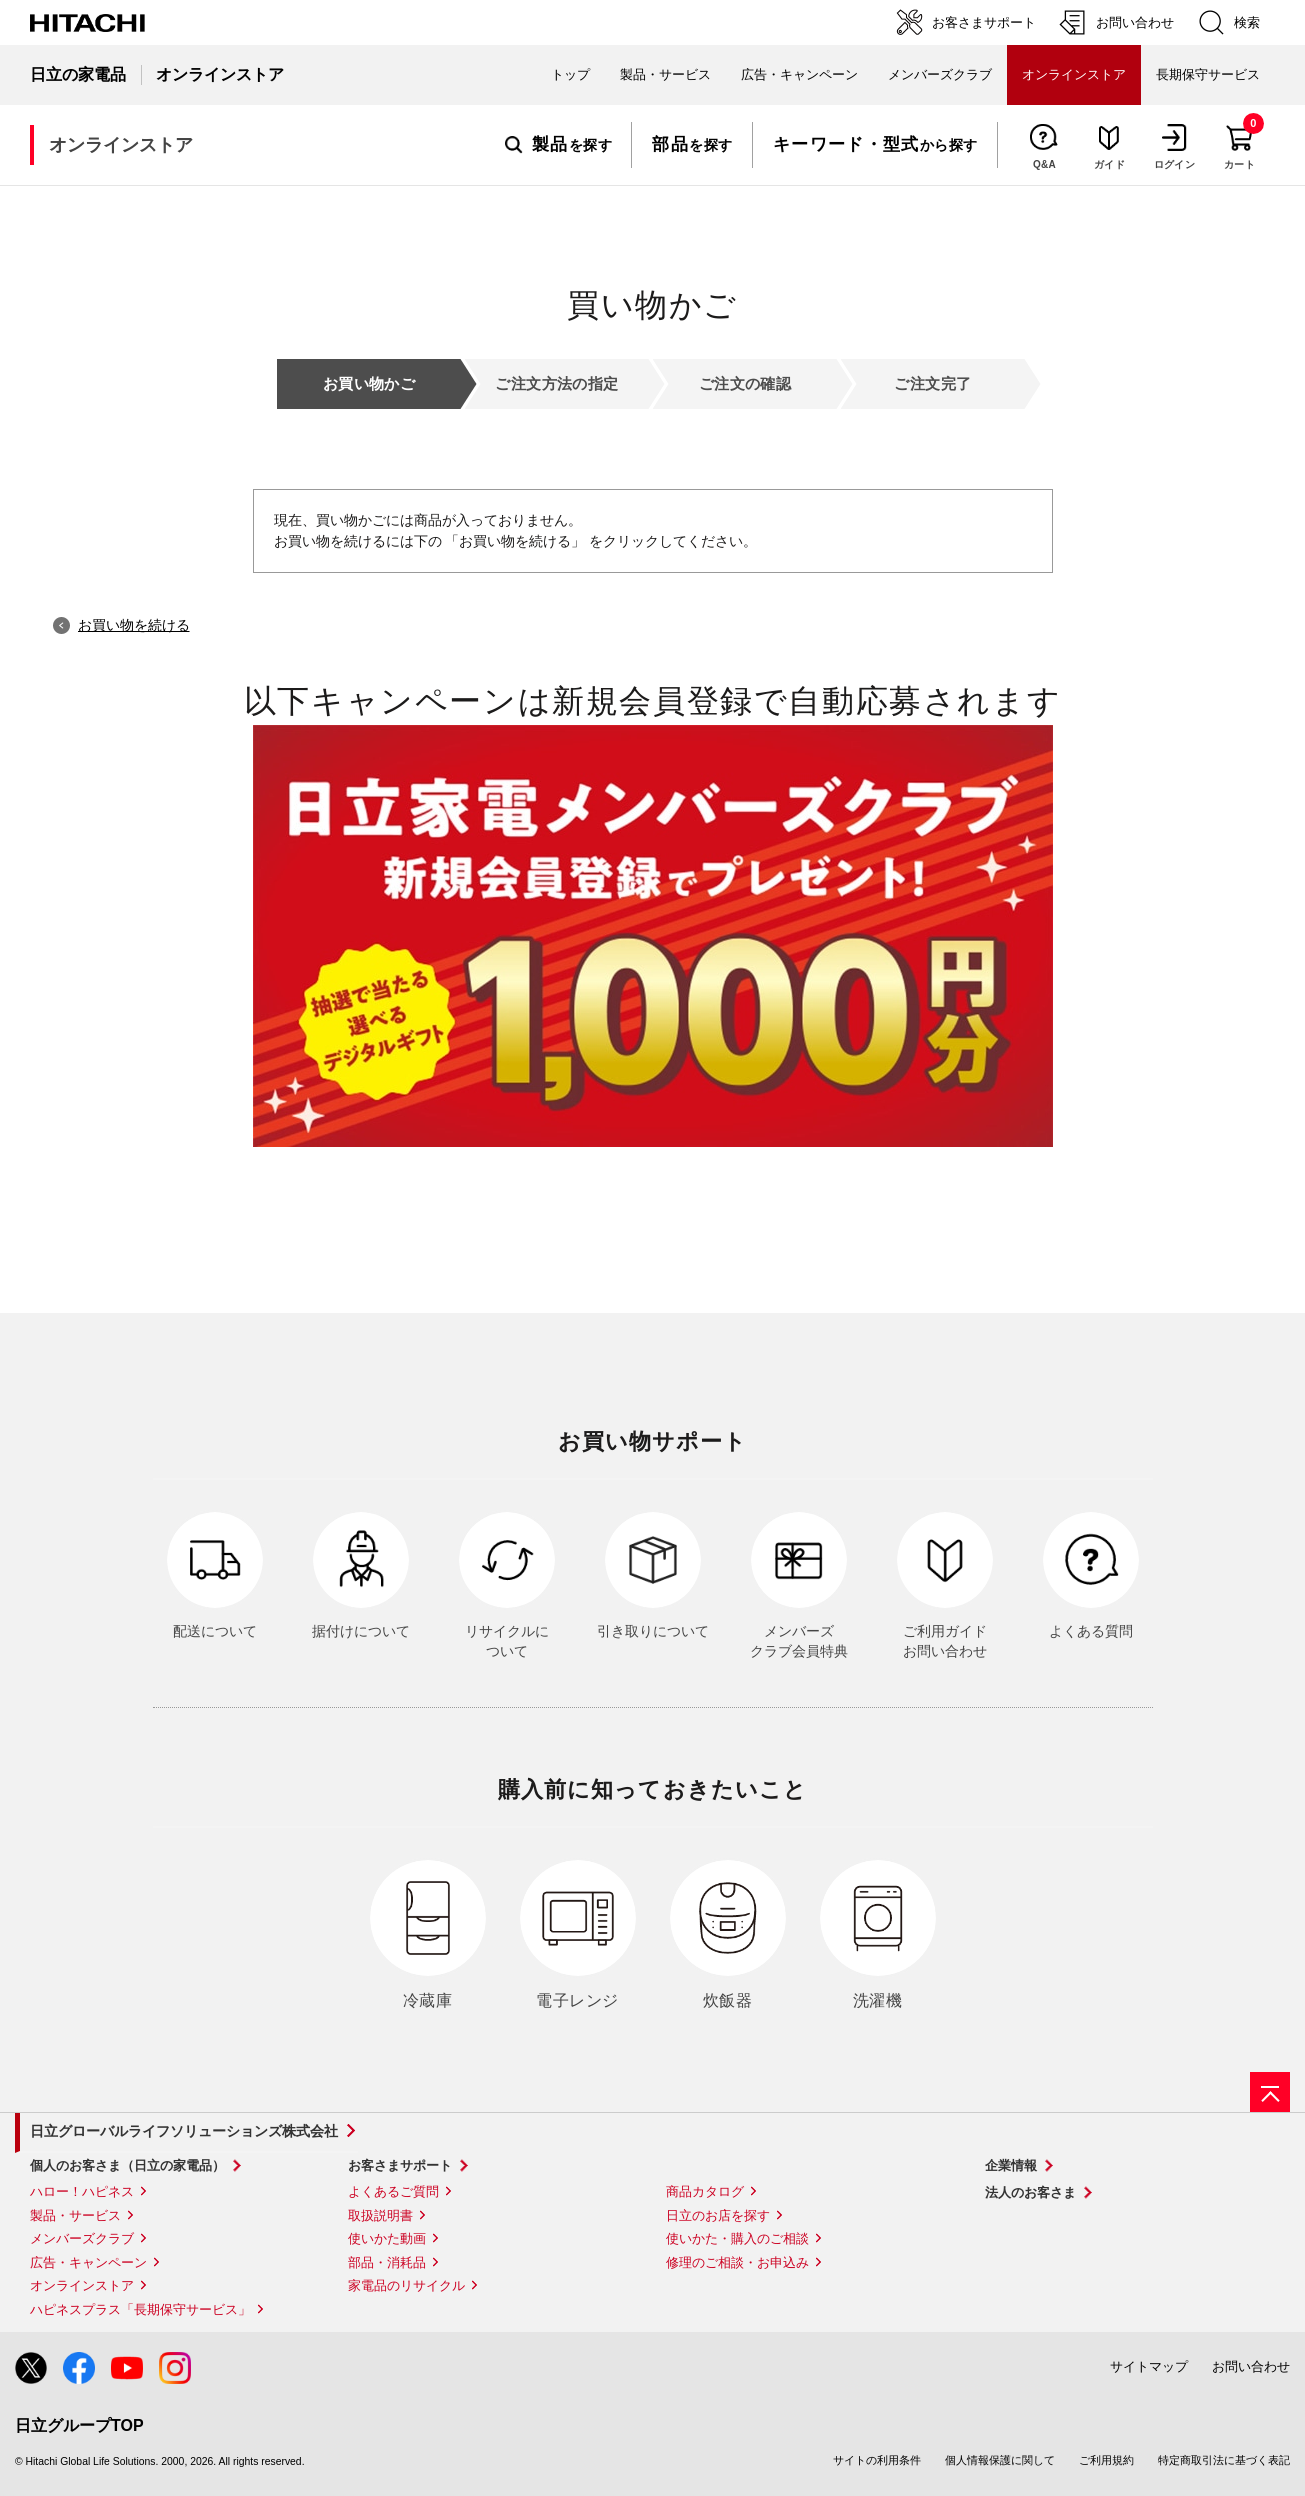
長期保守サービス (1208, 74)
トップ (570, 74)
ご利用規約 (1106, 2460)
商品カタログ (705, 2191)
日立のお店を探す (718, 2215)
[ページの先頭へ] (1270, 2092)
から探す (875, 145)
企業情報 (1011, 2165)
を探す (558, 145)
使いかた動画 (387, 2238)
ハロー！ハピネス (82, 2191)
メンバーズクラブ (940, 74)
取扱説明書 (380, 2215)
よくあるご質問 (393, 2191)
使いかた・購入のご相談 (737, 2238)
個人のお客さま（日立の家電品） (127, 2165)
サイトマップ (1149, 2366)
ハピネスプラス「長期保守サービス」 (140, 2309)
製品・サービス (75, 2215)
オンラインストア (82, 2285)
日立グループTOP (79, 2425)
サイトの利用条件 (877, 2460)
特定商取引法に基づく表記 (1224, 2460)
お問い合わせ (1251, 2366)
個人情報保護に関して (1000, 2460)
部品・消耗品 (387, 2262)
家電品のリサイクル (406, 2285)
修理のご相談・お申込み (737, 2262)
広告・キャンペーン (88, 2262)
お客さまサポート (400, 2165)
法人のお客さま (1030, 2192)
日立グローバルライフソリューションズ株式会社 (184, 2131)
